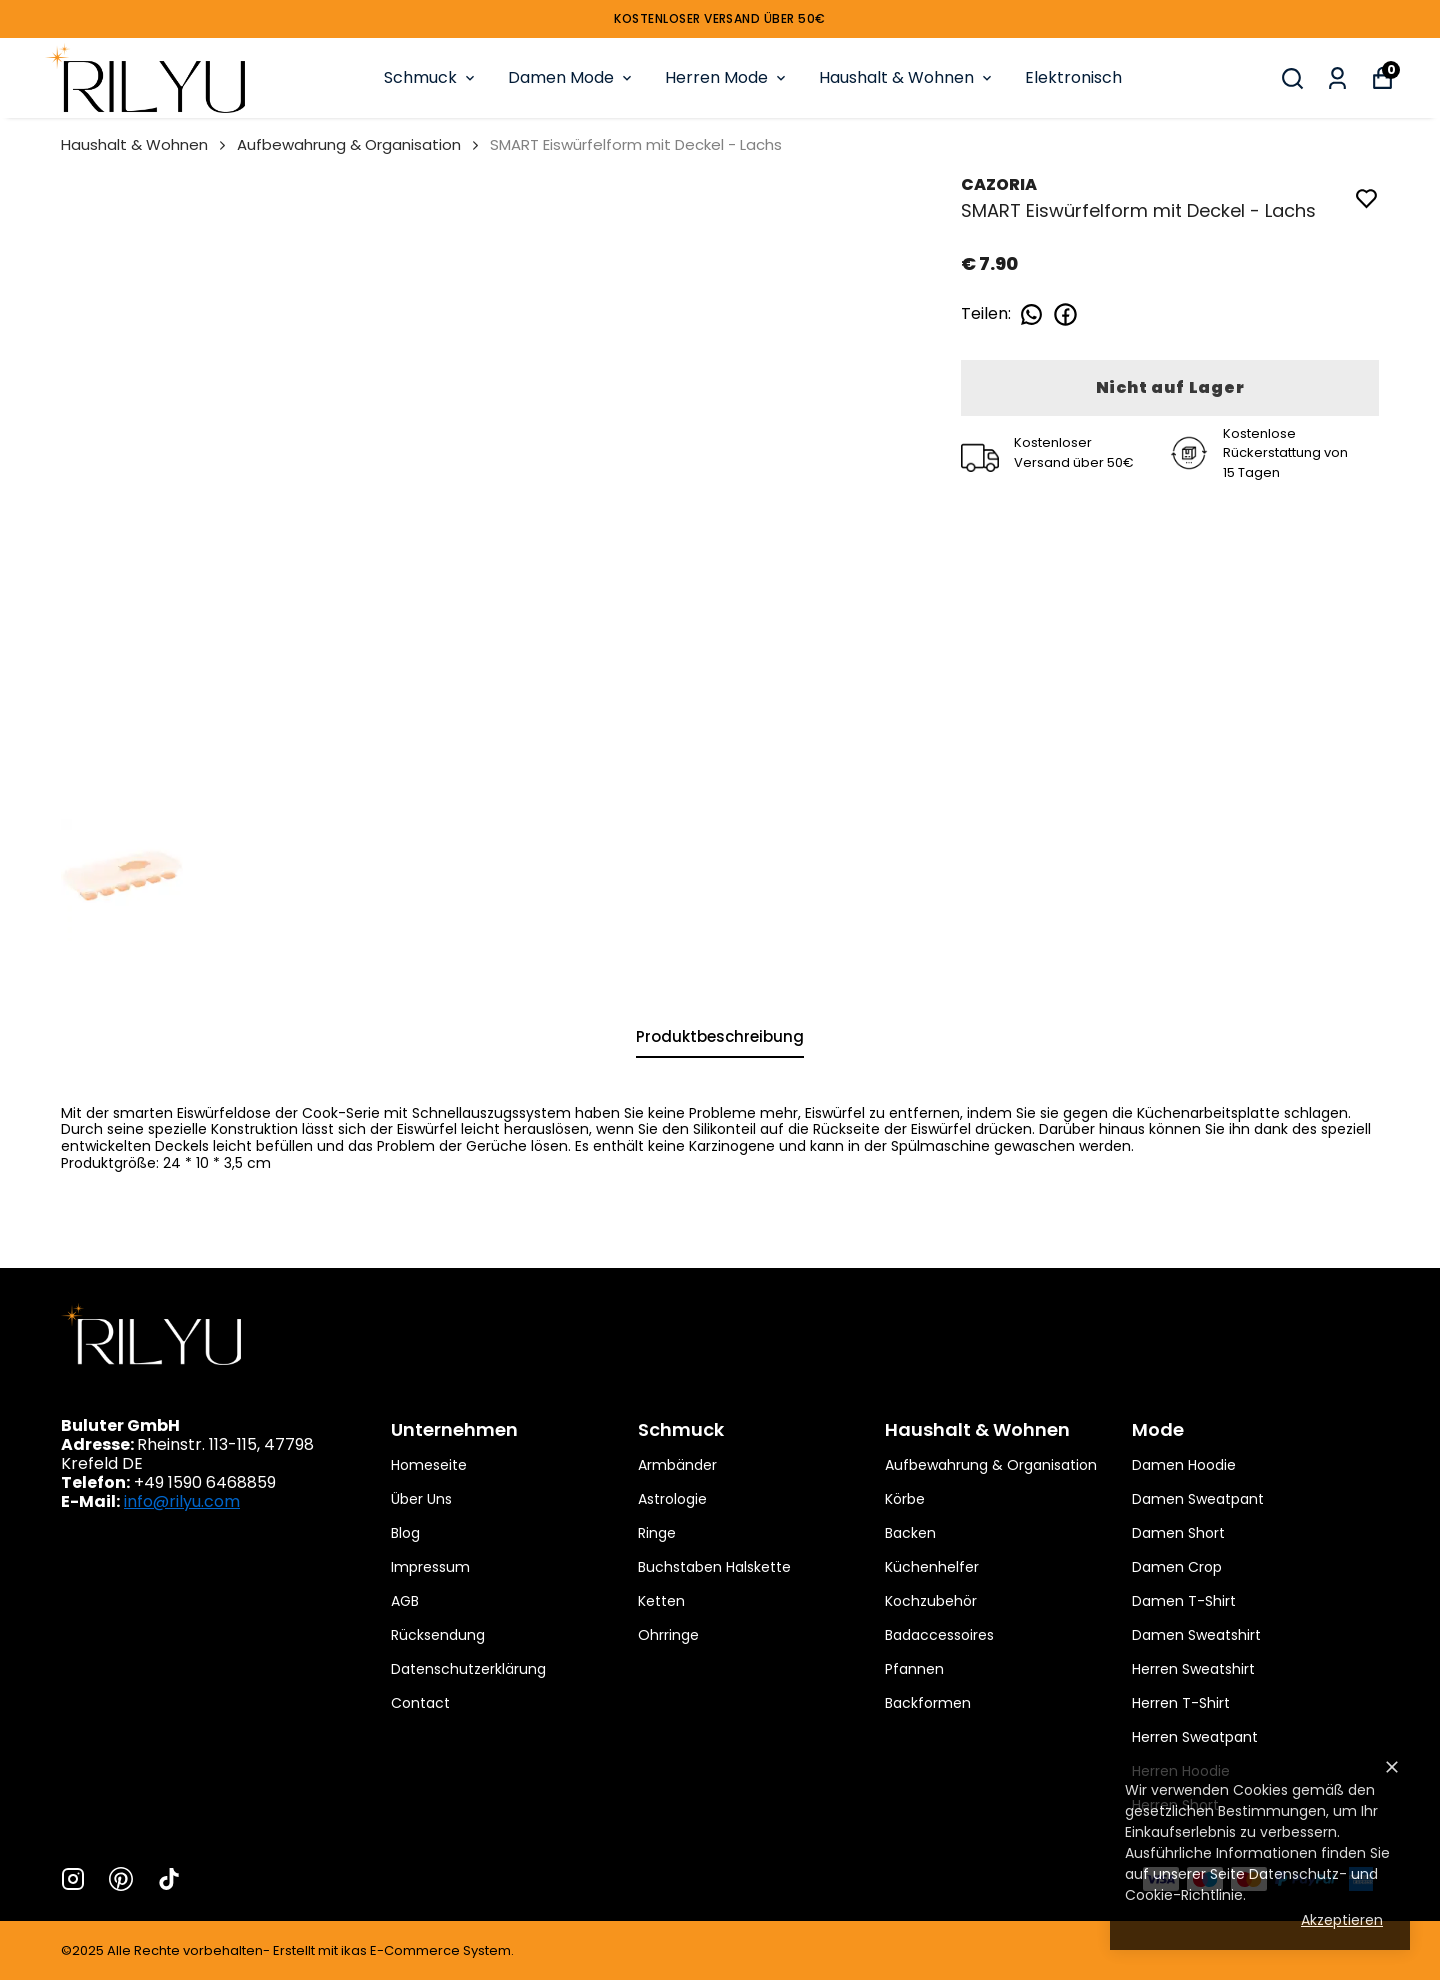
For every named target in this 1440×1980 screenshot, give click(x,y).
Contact (420, 1703)
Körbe (905, 1499)
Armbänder (677, 1465)
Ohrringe (668, 1635)
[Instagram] (73, 1879)
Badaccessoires (939, 1635)
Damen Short (1178, 1533)
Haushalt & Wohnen (907, 77)
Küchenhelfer (932, 1567)
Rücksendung (438, 1635)
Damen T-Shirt (1184, 1601)
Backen (910, 1533)
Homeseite (429, 1465)
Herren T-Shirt (1181, 1703)
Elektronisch (1073, 77)
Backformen (928, 1703)
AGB (405, 1601)
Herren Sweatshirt (1193, 1669)
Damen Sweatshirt (1196, 1635)
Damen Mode (571, 77)
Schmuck (431, 77)
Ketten (661, 1601)
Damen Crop (1177, 1567)
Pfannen (914, 1669)
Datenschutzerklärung (468, 1669)
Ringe (657, 1533)
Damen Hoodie (1184, 1465)
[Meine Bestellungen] (1337, 78)
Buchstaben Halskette (714, 1567)
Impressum (430, 1567)
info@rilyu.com (182, 1501)
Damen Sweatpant (1198, 1499)
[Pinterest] (121, 1879)
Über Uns (421, 1499)
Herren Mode (727, 77)
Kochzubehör (931, 1601)
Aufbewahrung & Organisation (349, 144)
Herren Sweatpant (1195, 1737)
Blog (405, 1533)
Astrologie (672, 1499)
